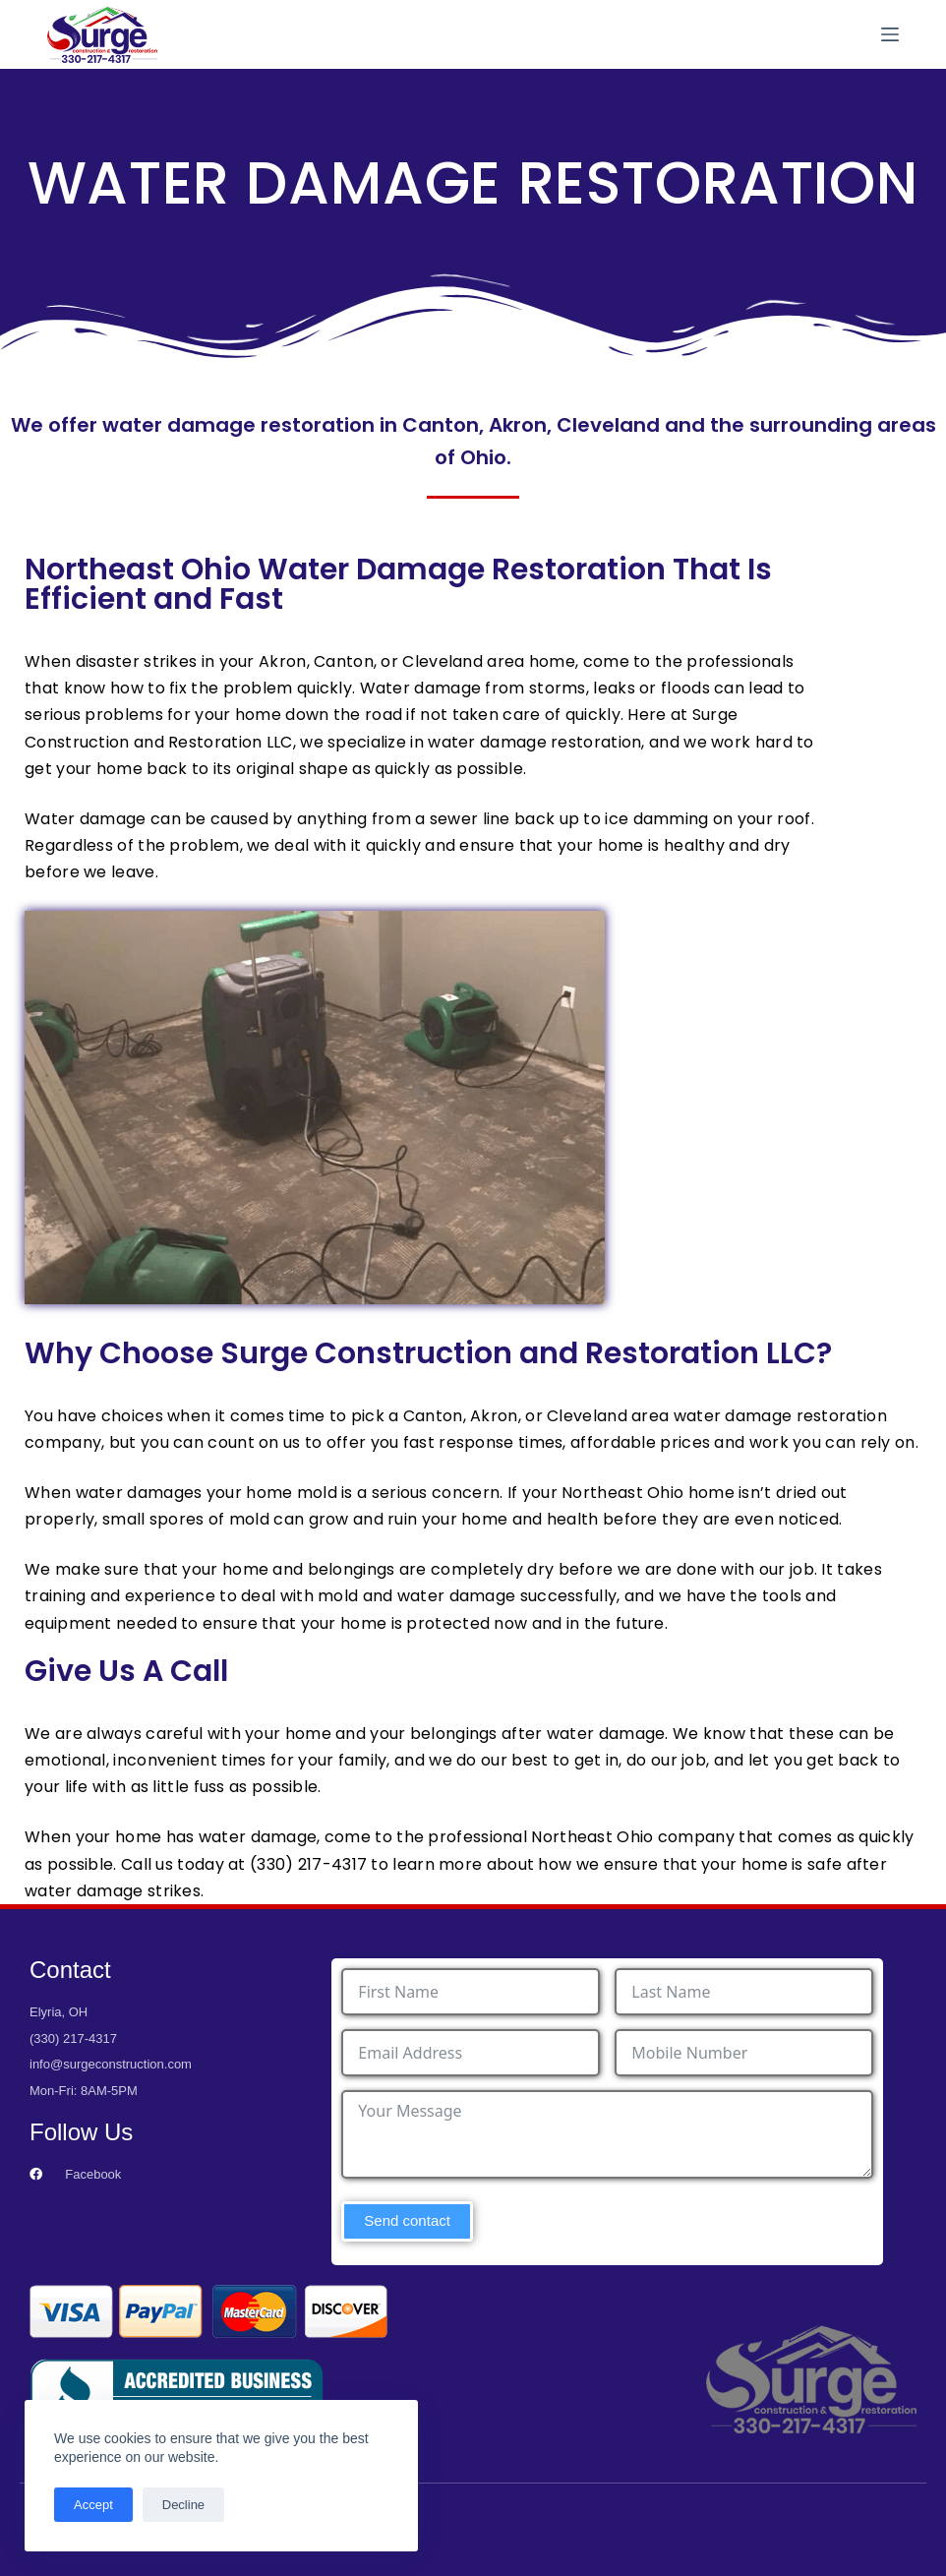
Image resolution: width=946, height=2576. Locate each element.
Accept (93, 2504)
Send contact (407, 2220)
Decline (183, 2504)
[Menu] (890, 34)
